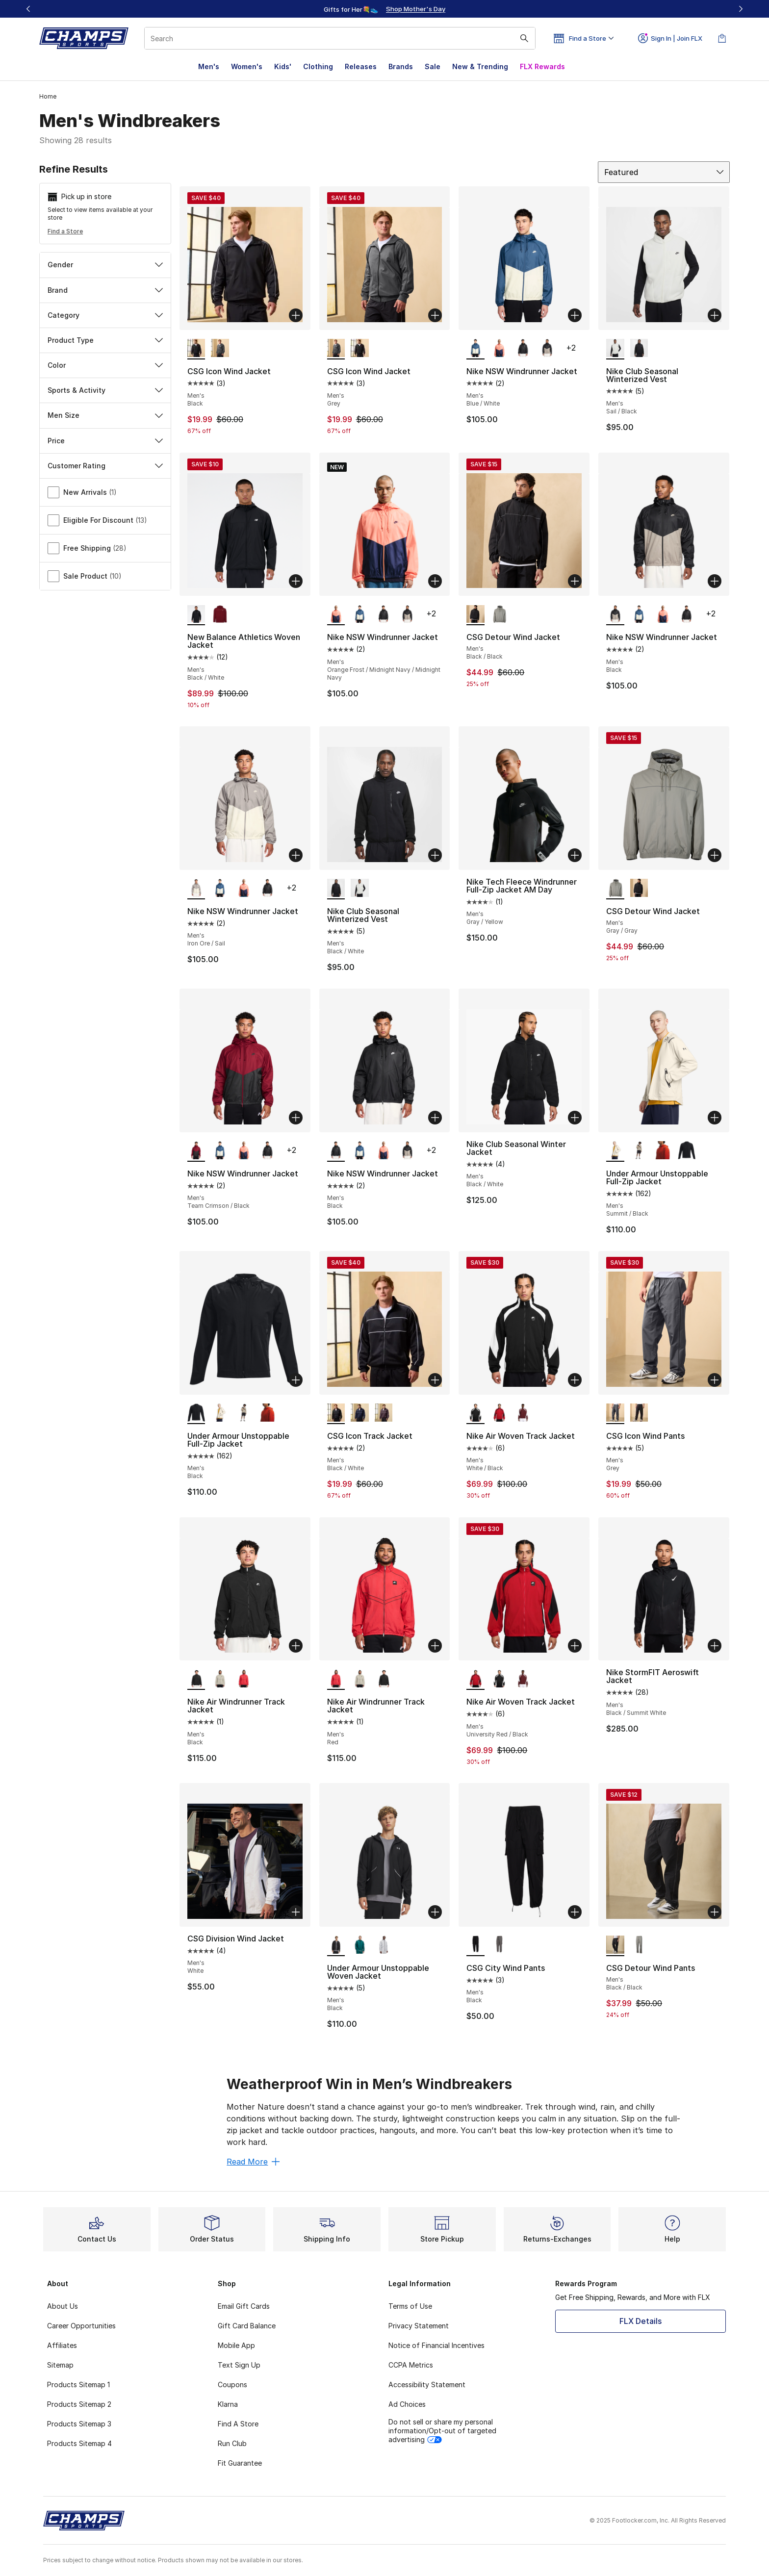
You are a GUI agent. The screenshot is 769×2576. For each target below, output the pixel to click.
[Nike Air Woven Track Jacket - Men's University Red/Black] (499, 1413)
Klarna (228, 2404)
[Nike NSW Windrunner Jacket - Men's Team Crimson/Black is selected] (196, 1151)
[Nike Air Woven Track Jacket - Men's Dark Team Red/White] (523, 1413)
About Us (62, 2306)
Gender (105, 264)
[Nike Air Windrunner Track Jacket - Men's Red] (244, 1679)
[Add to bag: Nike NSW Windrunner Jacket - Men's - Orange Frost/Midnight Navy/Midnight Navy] (435, 581)
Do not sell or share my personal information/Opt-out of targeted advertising (442, 2431)
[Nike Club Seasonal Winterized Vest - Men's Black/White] (639, 348)
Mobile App (236, 2345)
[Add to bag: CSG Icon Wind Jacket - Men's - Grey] (435, 315)
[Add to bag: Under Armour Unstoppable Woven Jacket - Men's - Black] (435, 1912)
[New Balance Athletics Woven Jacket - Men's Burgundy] (220, 614)
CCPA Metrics (410, 2365)
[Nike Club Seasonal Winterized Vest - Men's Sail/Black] (360, 888)
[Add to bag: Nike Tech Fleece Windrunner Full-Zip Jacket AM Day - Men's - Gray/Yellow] (575, 855)
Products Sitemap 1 (78, 2384)
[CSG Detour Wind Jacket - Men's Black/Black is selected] (475, 614)
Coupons (232, 2384)
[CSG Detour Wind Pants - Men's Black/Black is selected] (615, 1945)
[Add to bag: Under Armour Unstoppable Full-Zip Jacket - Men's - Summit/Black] (714, 1117)
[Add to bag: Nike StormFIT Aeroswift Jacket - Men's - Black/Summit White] (714, 1646)
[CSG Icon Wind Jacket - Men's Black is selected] (196, 348)
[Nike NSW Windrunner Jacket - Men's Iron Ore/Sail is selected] (196, 888)
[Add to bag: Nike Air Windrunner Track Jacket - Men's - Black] (296, 1646)
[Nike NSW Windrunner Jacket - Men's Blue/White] (360, 614)
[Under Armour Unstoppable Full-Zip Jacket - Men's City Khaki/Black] (639, 1151)
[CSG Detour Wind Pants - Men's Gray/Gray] (639, 1945)
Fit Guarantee (240, 2463)
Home (47, 96)
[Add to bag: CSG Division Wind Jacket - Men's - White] (296, 1912)
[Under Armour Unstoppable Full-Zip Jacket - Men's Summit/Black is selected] (615, 1151)
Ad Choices (407, 2404)
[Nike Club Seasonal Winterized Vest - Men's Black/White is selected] (336, 888)
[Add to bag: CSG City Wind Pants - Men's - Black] (575, 1912)
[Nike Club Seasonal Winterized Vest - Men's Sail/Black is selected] (615, 348)
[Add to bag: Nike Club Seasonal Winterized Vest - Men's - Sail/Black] (714, 315)
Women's (246, 66)
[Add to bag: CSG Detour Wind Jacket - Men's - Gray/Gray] (714, 855)
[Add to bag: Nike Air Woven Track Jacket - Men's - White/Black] (575, 1380)
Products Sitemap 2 (79, 2404)
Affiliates (62, 2345)
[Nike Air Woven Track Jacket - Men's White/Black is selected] (475, 1413)
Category (105, 315)
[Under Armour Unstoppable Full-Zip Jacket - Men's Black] (687, 1151)
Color (105, 365)
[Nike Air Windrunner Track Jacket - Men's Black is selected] (196, 1679)
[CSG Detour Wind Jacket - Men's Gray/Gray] (499, 614)
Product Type (105, 340)
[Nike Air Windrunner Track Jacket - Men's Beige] (220, 1679)
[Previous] (28, 9)
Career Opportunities (81, 2325)
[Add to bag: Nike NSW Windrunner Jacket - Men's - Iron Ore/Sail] (296, 855)
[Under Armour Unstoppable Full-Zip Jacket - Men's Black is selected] (196, 1413)
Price (105, 440)
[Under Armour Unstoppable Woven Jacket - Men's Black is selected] (336, 1945)
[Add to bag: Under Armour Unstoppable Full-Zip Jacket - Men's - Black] (296, 1380)
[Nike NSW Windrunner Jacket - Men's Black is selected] (615, 614)
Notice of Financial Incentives (436, 2345)
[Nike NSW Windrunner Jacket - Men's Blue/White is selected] (475, 348)
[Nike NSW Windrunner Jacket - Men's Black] (523, 348)
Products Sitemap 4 (79, 2443)
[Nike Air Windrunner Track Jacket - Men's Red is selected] (336, 1679)
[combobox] (340, 38)
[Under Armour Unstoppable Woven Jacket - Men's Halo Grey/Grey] (384, 1945)
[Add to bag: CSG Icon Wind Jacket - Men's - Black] (296, 315)
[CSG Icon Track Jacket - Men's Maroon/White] (384, 1413)
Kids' (282, 66)
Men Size (105, 415)
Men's (208, 66)
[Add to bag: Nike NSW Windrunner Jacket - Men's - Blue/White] (575, 315)
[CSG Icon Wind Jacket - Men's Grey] (220, 348)
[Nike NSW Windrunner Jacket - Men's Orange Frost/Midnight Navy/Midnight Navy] (499, 348)
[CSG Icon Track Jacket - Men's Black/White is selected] (336, 1413)
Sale (432, 66)
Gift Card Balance (247, 2325)
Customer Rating (105, 465)
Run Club (232, 2443)
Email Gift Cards (244, 2306)
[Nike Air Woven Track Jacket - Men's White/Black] (499, 1679)
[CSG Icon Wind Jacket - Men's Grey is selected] (336, 348)
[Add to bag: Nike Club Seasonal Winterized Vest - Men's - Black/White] (435, 855)
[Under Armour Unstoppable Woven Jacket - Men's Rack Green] (360, 1945)
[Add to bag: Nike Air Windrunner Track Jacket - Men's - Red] (435, 1646)
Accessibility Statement (426, 2384)
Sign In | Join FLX (670, 38)
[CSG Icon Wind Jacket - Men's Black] (360, 348)
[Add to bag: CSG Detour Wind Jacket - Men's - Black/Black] (575, 581)
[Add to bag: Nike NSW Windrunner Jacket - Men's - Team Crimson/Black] (296, 1117)
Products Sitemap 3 (79, 2424)
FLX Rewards (542, 66)
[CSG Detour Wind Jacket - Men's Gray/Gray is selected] (615, 888)
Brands (400, 66)
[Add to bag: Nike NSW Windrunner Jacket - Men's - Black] (714, 581)
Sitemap (60, 2365)
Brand (105, 290)
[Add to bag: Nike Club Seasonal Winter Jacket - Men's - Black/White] (575, 1117)
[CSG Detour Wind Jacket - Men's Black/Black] (639, 888)
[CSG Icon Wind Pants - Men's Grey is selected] (615, 1413)
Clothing (318, 66)
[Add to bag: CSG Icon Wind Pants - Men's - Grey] (714, 1380)
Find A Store (238, 2424)
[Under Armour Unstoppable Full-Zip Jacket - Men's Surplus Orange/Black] (663, 1151)
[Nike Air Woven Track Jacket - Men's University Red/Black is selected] (475, 1679)
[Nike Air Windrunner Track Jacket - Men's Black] (384, 1679)
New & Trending (480, 66)
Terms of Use (410, 2306)
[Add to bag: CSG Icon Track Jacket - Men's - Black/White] (435, 1380)
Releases (361, 66)
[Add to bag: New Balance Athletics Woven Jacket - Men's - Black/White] (296, 581)
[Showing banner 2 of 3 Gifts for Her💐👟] (399, 9)
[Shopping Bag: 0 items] (722, 38)
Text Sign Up (239, 2365)
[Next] (740, 9)
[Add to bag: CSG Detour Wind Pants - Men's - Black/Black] (714, 1912)
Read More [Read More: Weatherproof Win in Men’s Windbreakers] (253, 2162)
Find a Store (65, 231)
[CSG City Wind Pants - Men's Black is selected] (475, 1945)
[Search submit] (524, 38)
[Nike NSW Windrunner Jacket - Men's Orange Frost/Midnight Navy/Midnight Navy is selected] (336, 614)
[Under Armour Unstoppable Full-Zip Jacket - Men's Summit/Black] (220, 1413)
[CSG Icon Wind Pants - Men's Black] (639, 1413)
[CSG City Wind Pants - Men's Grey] (499, 1945)
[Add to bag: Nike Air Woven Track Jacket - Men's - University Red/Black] (575, 1646)
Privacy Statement (418, 2325)
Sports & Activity (105, 390)
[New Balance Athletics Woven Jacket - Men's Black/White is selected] (196, 614)
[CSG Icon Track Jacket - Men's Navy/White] (360, 1413)
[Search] (340, 38)
